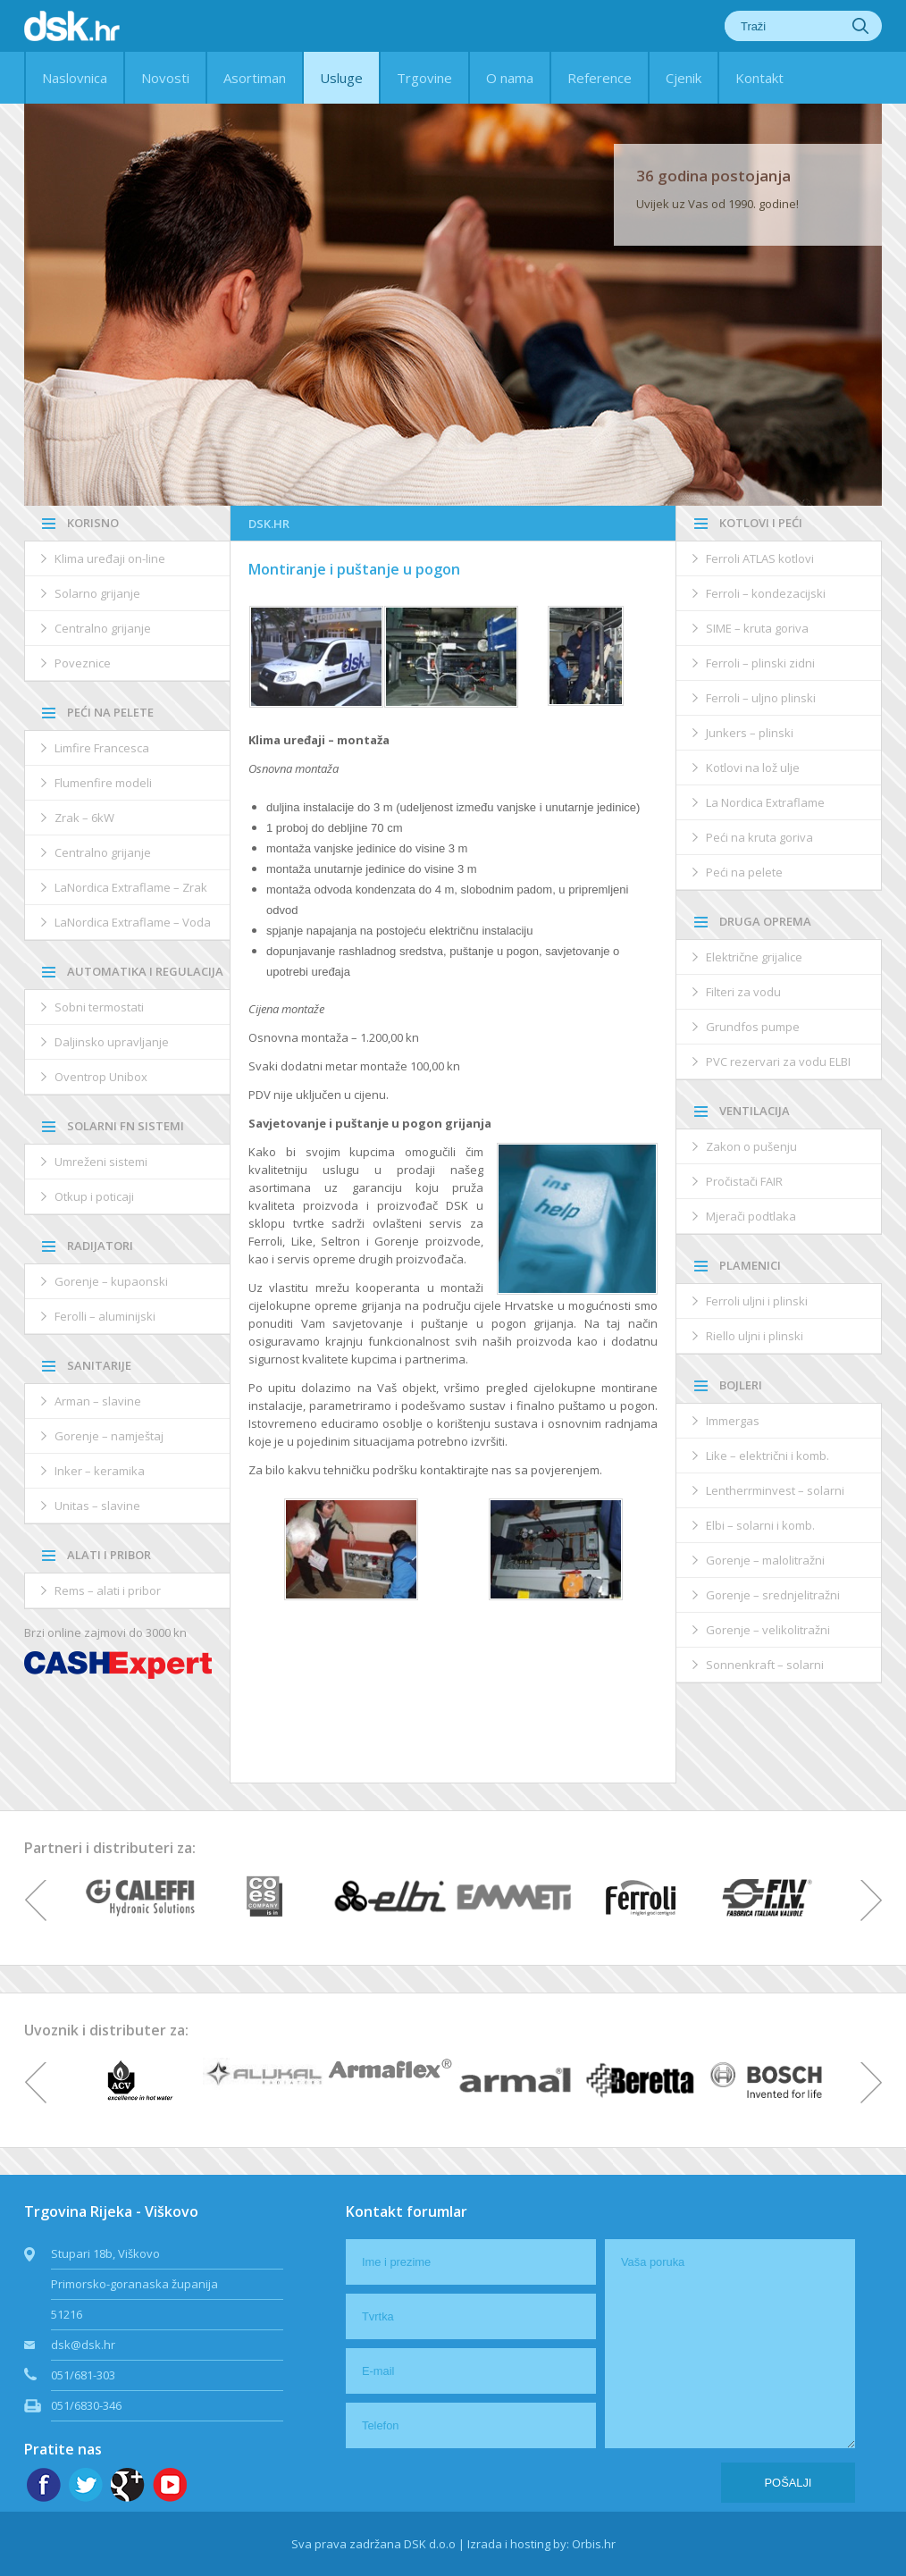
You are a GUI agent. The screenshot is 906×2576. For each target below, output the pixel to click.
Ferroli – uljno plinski (761, 698)
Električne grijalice (754, 957)
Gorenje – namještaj (109, 1436)
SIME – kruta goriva (757, 628)
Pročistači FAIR (744, 1181)
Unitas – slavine (97, 1506)
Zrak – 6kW (84, 818)
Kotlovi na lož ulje (753, 767)
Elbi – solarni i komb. (760, 1525)
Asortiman (254, 78)
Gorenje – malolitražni (765, 1560)
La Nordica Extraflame (765, 802)
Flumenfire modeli (103, 783)
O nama (509, 78)
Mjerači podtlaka (751, 1216)
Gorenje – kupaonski (111, 1281)
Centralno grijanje (103, 628)
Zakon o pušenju (751, 1146)
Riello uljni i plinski (754, 1336)
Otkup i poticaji (94, 1196)
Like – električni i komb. (767, 1455)
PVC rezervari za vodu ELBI (778, 1061)
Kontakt (759, 78)
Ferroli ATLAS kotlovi (760, 558)
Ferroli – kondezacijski (766, 593)
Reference (599, 78)
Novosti (165, 78)
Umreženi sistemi (101, 1162)
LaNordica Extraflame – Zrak (131, 887)
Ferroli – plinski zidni (760, 663)
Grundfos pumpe (753, 1027)
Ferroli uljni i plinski (757, 1301)
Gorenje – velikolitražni (768, 1630)
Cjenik (683, 78)
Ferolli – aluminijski (105, 1316)
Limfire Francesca (102, 748)
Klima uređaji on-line (110, 558)
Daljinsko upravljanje (112, 1042)
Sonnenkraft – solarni (765, 1665)
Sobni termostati (99, 1007)
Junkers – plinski (749, 733)
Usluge (341, 78)
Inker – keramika (100, 1471)
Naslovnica (74, 78)
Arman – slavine (98, 1401)
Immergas (732, 1421)
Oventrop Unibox (101, 1077)
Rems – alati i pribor (108, 1590)
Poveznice (83, 663)
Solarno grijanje (97, 593)
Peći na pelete (744, 872)
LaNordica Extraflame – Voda (133, 922)
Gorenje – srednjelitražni (773, 1595)
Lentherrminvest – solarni (775, 1490)
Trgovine (424, 78)
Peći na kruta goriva (759, 837)
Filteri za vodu (743, 992)
